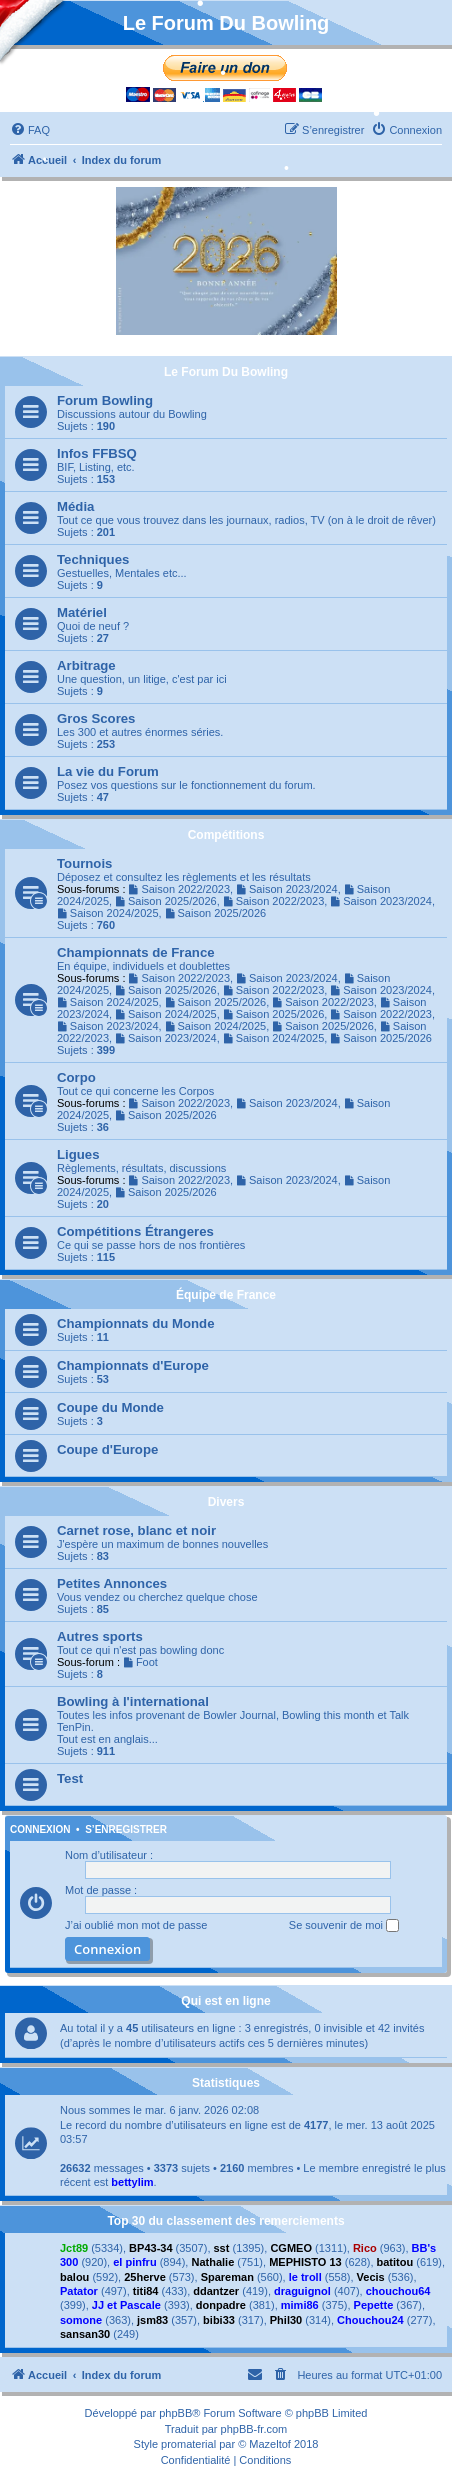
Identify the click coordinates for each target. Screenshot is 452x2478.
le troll (305, 2277)
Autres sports (100, 1636)
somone (81, 2320)
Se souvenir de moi (344, 1926)
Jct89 (74, 2248)
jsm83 (152, 2320)
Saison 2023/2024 (287, 889)
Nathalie (212, 2262)
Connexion (40, 1830)
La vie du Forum (108, 771)
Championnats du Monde (136, 1323)
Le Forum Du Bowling (226, 372)
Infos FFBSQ (97, 453)
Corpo (76, 1077)
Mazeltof (270, 2444)
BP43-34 (150, 2248)
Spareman (227, 2277)
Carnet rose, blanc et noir (136, 1530)
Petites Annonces (112, 1583)
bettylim (132, 2182)
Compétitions (226, 835)
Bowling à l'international (133, 1701)
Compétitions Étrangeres (135, 1231)
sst (222, 2248)
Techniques (93, 559)
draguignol (302, 2291)
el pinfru (134, 2262)
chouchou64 (398, 2291)
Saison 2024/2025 (108, 913)
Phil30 (286, 2320)
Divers (226, 1502)
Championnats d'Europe (133, 1365)
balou (74, 2277)
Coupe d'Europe (107, 1449)
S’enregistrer (126, 1830)
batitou (395, 2262)
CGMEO (291, 2248)
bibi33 (219, 2320)
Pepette (374, 2305)
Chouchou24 (370, 2320)
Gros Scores (96, 718)
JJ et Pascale (126, 2305)
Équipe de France (226, 1295)
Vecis (371, 2277)
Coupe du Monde (110, 1407)
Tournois (84, 863)
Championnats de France (136, 952)
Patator (79, 2291)
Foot (140, 1662)
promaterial (188, 2444)
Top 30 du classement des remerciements (225, 2221)
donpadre (221, 2305)
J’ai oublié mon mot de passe (136, 1925)
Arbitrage (86, 665)
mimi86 (300, 2305)
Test (70, 1778)
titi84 (146, 2291)
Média (75, 506)
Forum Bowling (105, 400)
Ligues (78, 1154)
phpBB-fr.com (254, 2429)
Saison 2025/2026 (166, 901)
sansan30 (85, 2334)
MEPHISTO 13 (305, 2262)
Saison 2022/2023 (180, 889)
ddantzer (216, 2291)
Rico (365, 2248)
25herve (145, 2277)
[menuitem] (30, 130)
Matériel (82, 612)
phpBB (175, 2413)
